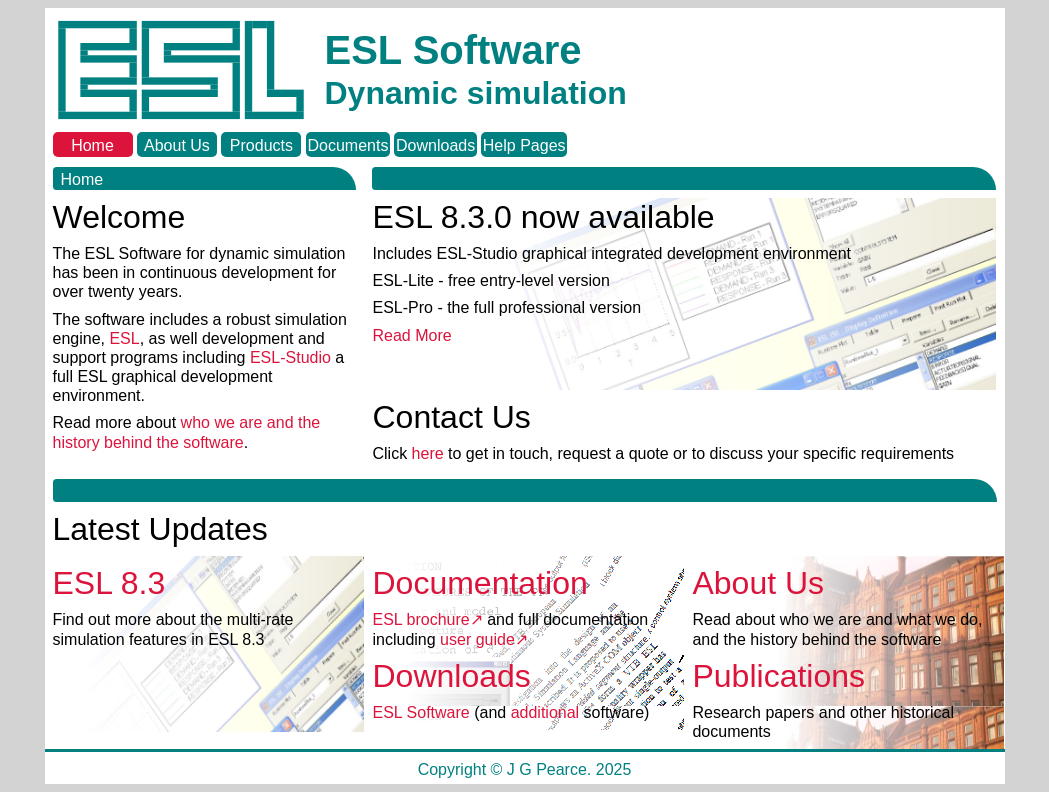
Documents (347, 145)
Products (261, 145)
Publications (778, 676)
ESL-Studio (292, 357)
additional (545, 712)
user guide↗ (484, 639)
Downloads (435, 145)
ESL (124, 338)
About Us (177, 145)
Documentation (479, 583)
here (428, 453)
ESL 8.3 (109, 583)
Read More (411, 335)
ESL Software (420, 712)
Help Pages (524, 145)
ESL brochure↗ (427, 619)
